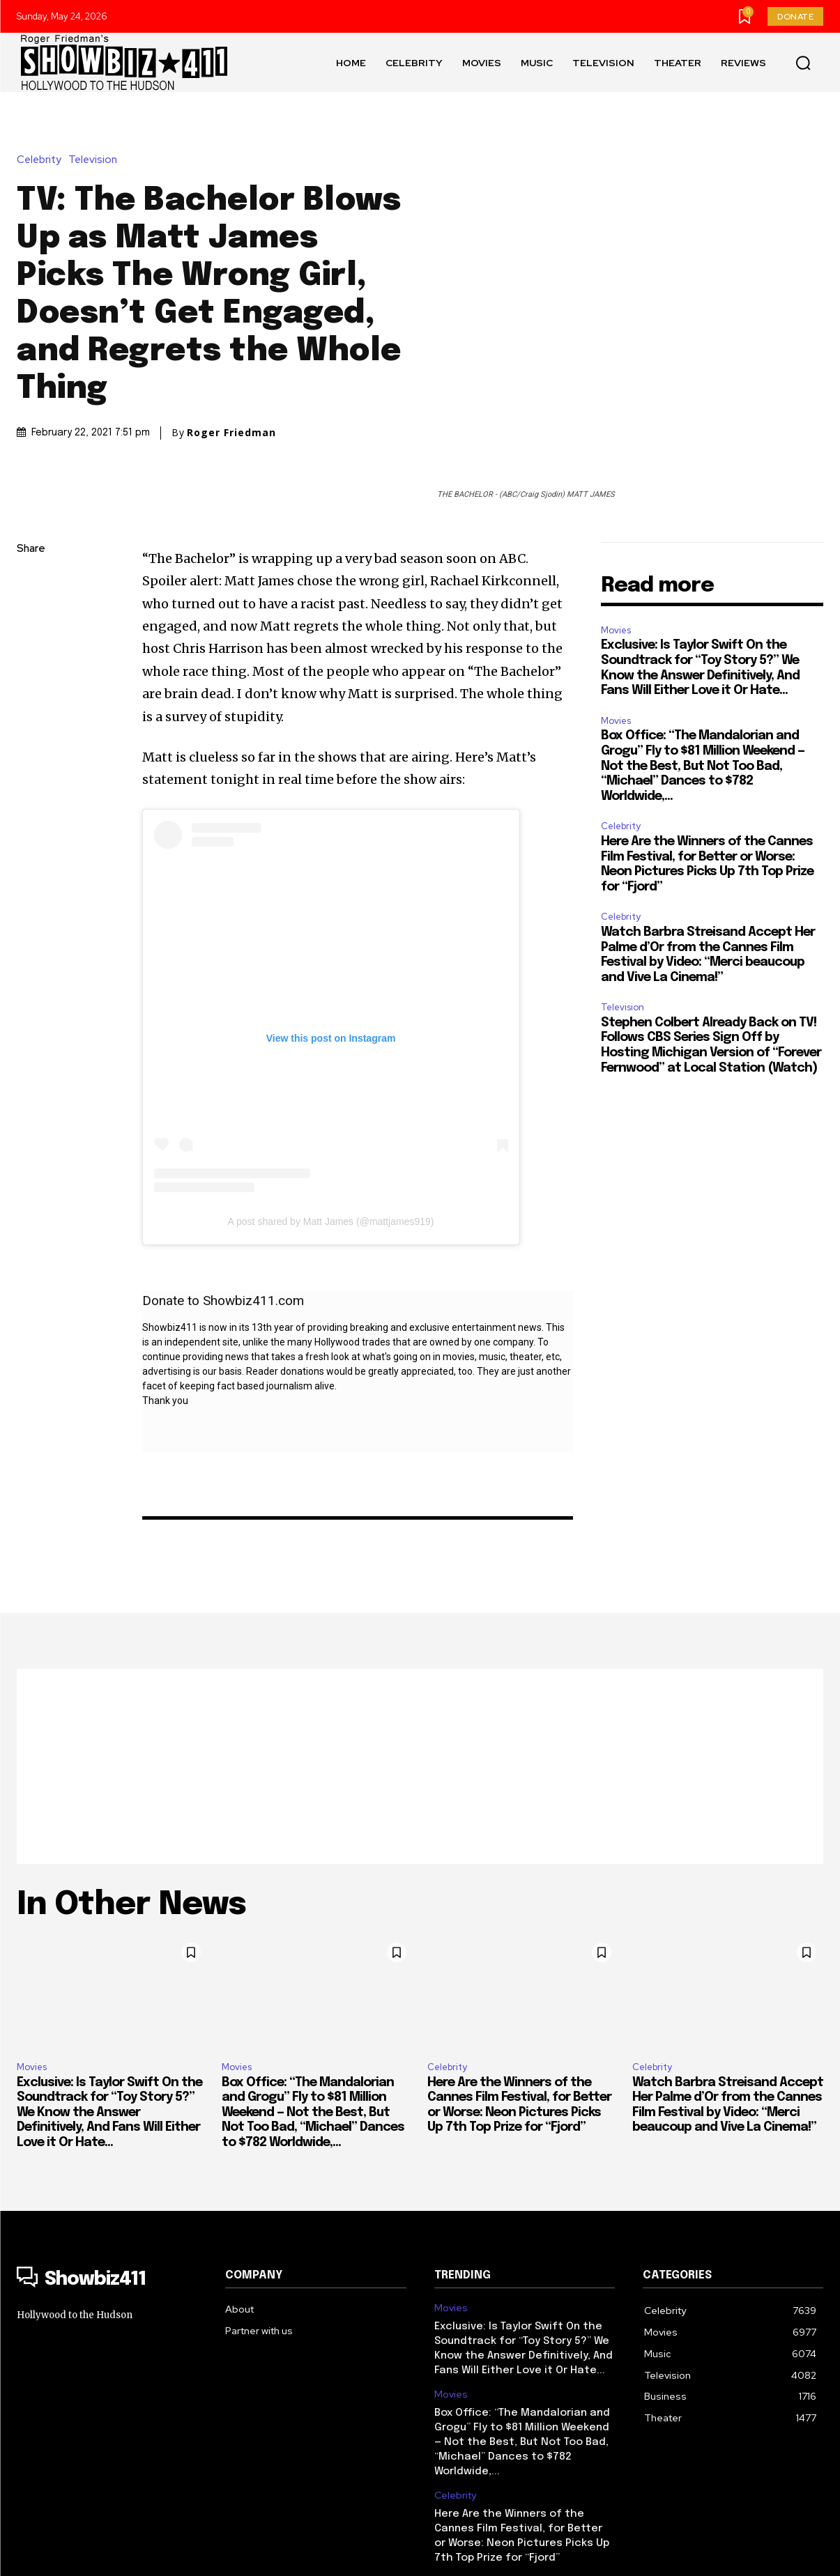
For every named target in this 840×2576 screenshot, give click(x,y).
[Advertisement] (420, 1653)
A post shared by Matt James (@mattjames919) (331, 1108)
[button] (803, 63)
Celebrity (42, 103)
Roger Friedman (231, 376)
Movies (616, 517)
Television (96, 103)
